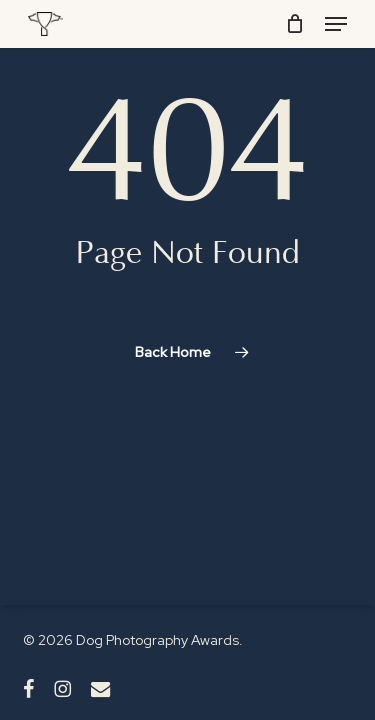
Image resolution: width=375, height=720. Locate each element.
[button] (336, 24)
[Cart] (295, 24)
